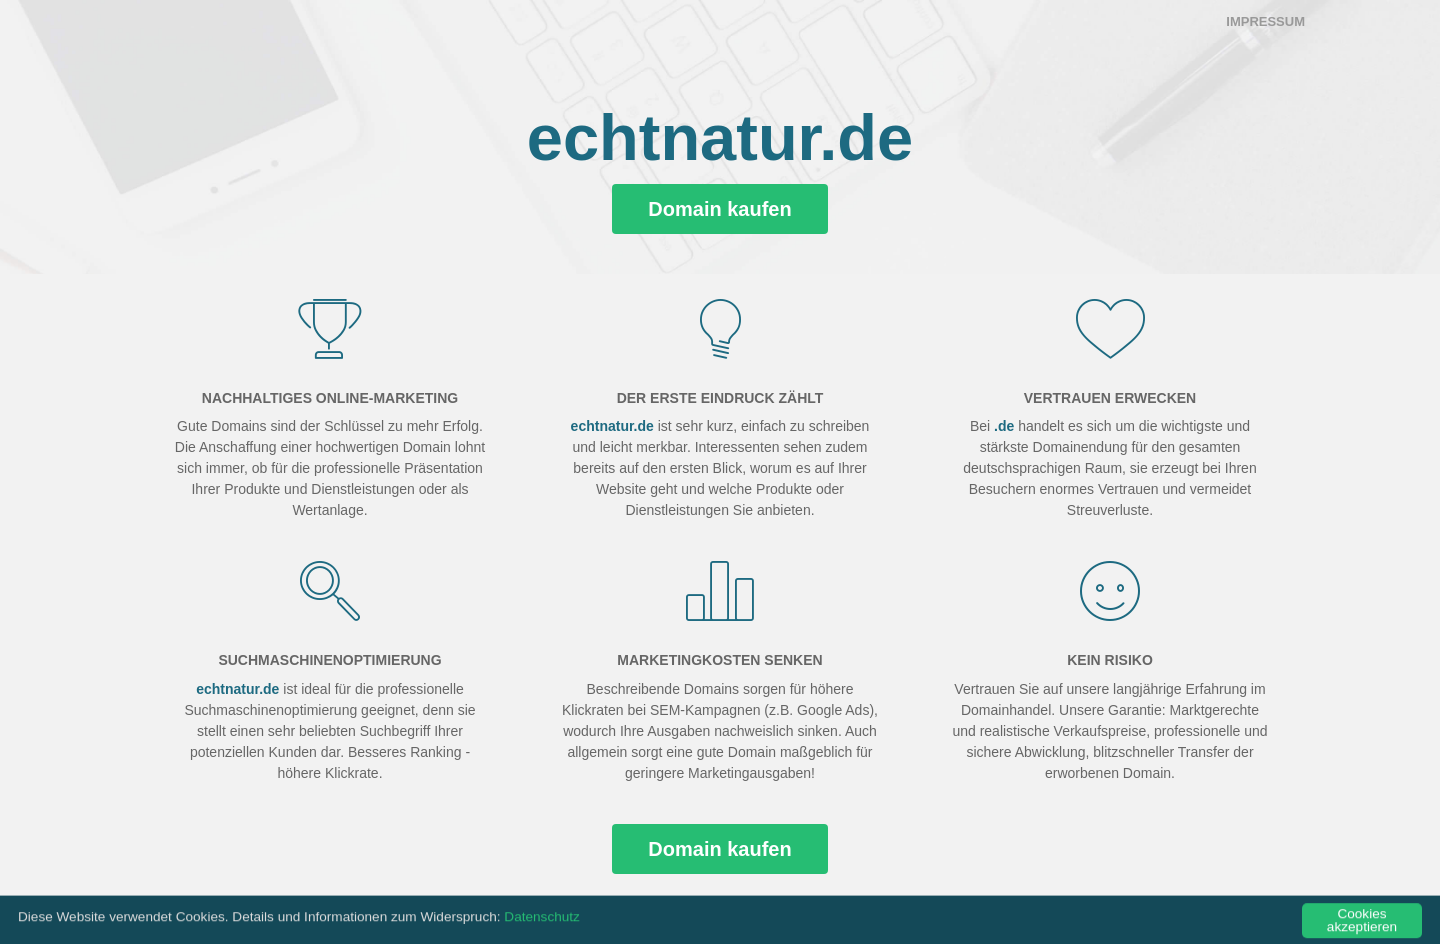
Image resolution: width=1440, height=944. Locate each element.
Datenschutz (542, 922)
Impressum (1265, 21)
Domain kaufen (719, 209)
